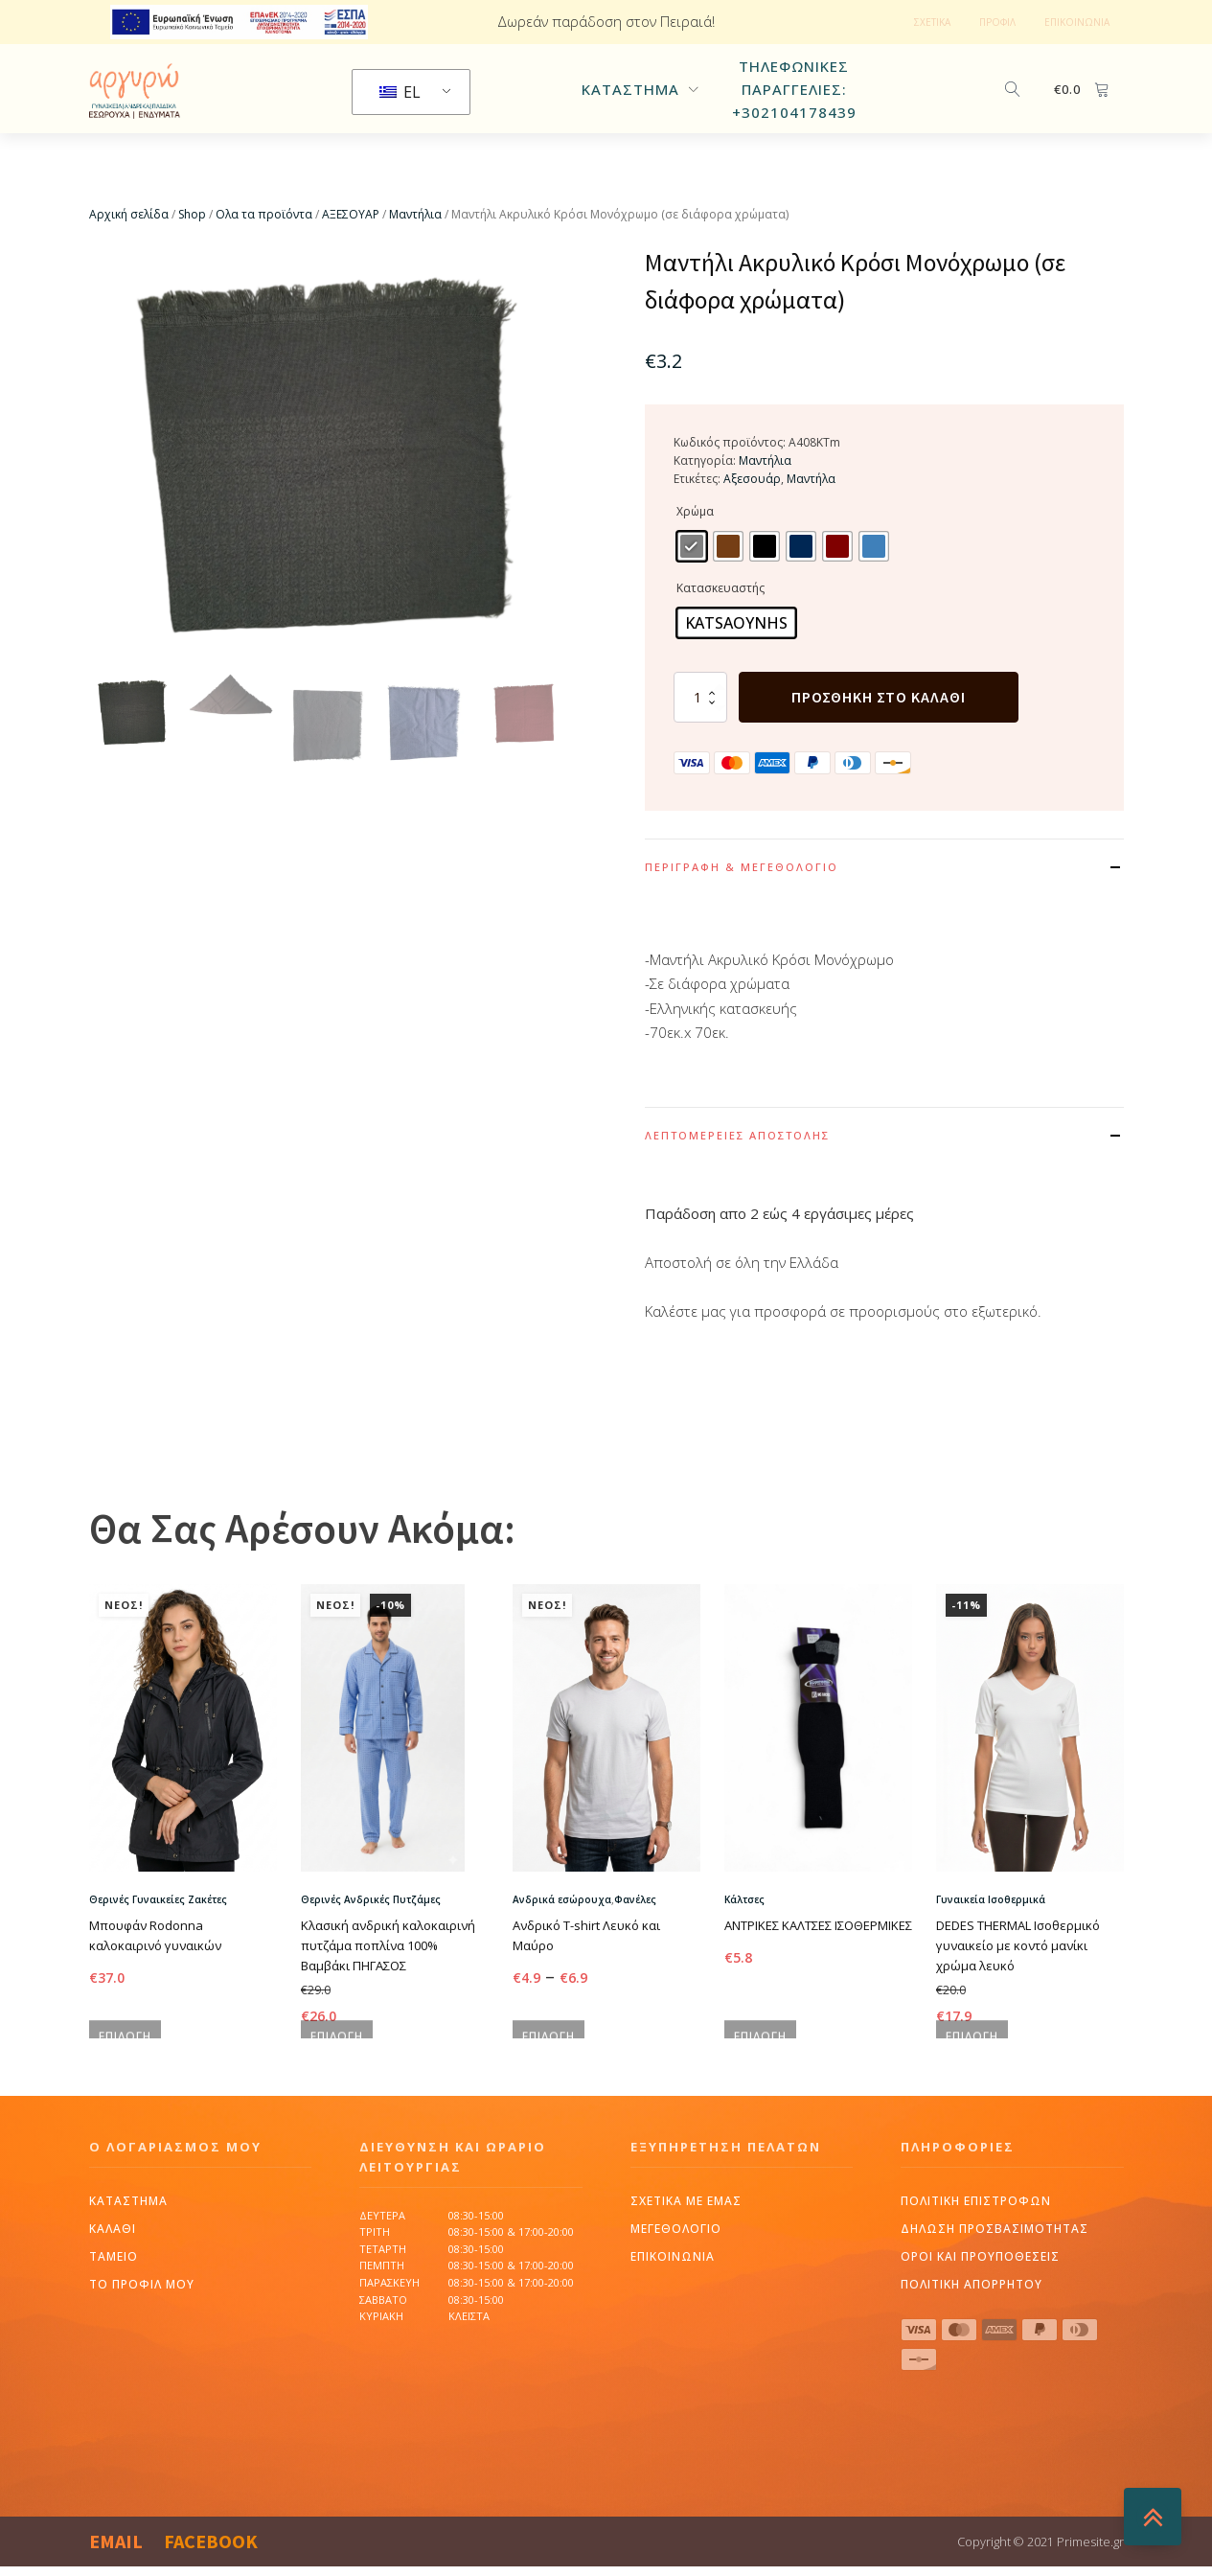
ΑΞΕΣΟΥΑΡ (350, 257)
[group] (328, 495)
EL (400, 113)
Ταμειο (113, 2347)
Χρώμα (695, 553)
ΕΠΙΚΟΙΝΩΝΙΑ (1076, 22)
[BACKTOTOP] (1152, 2516)
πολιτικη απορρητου (971, 2375)
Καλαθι (112, 2320)
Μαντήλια (415, 257)
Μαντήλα (811, 521)
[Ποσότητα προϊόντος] (700, 739)
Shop (192, 257)
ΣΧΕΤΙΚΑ (932, 22)
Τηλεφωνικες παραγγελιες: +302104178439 (794, 110)
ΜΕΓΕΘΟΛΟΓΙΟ (675, 2320)
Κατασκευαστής (720, 630)
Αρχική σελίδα (129, 257)
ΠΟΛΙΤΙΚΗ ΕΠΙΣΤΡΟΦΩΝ (976, 2292)
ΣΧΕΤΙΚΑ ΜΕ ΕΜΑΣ (686, 2292)
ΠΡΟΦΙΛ (997, 22)
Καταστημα (128, 2292)
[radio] (691, 588)
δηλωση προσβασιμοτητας (994, 2320)
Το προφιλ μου (141, 2375)
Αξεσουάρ (752, 521)
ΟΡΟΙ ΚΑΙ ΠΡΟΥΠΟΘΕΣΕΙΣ (980, 2347)
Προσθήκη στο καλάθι (878, 738)
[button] (132, 754)
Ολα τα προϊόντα (264, 257)
